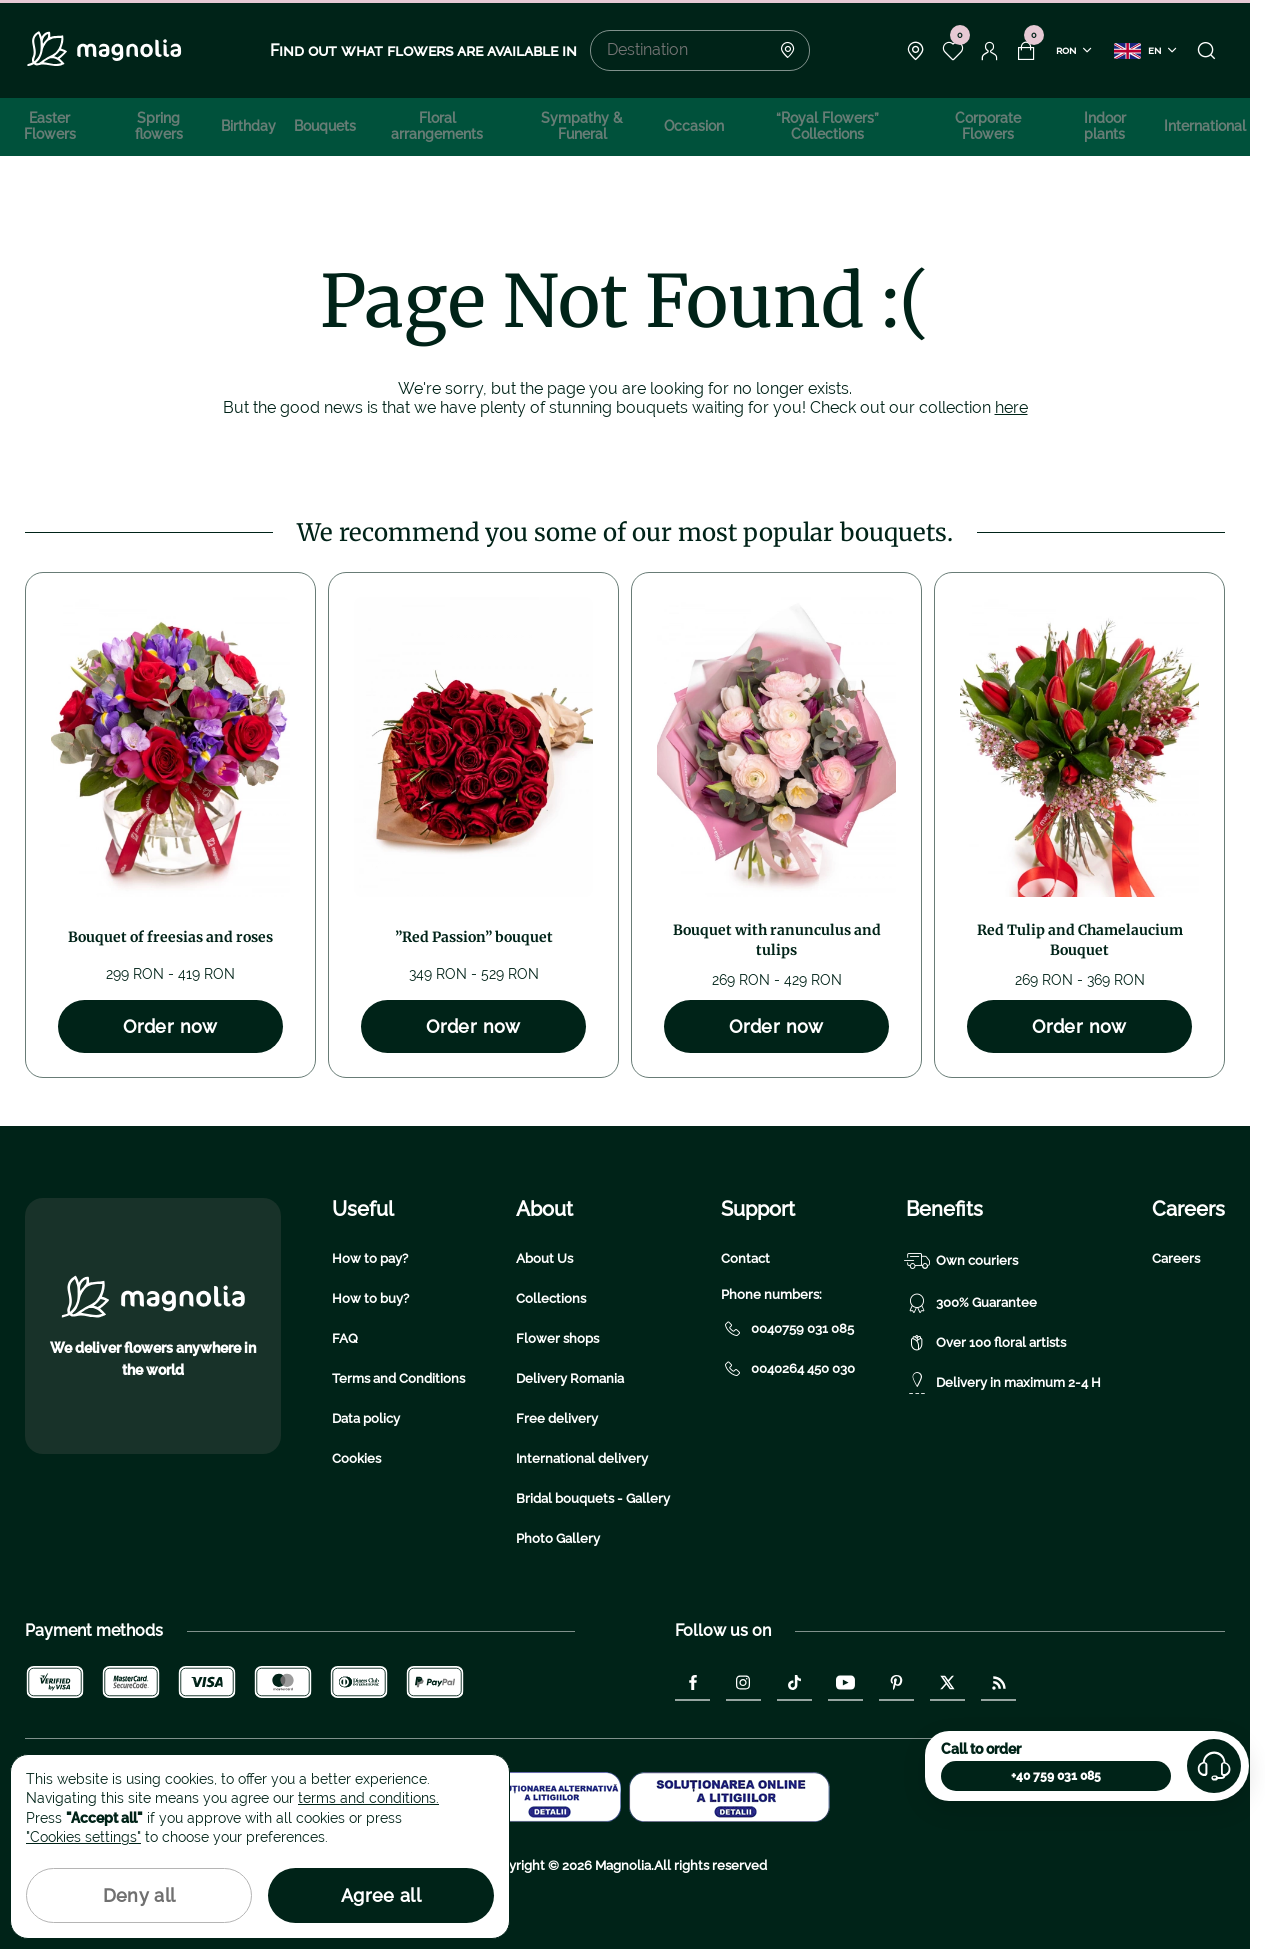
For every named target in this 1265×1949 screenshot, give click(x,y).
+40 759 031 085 (1056, 1776)
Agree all (381, 1895)
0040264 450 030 (788, 1369)
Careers (1176, 1258)
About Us (544, 1258)
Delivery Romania (570, 1378)
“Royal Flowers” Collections (827, 126)
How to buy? (370, 1298)
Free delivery (557, 1418)
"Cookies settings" (83, 1837)
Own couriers (962, 1261)
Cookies (356, 1458)
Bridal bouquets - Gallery (593, 1498)
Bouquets (325, 126)
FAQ (345, 1338)
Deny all (139, 1895)
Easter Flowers (50, 126)
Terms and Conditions (398, 1378)
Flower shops (557, 1338)
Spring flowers (159, 126)
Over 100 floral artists (986, 1343)
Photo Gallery (558, 1538)
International (1205, 126)
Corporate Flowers (988, 126)
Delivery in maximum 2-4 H (1003, 1383)
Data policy (366, 1418)
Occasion (694, 126)
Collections (551, 1298)
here (1011, 407)
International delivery (582, 1458)
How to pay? (370, 1258)
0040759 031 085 (787, 1329)
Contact (745, 1258)
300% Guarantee (971, 1303)
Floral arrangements (437, 126)
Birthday (248, 126)
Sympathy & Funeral (582, 126)
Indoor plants (1105, 126)
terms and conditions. (368, 1798)
